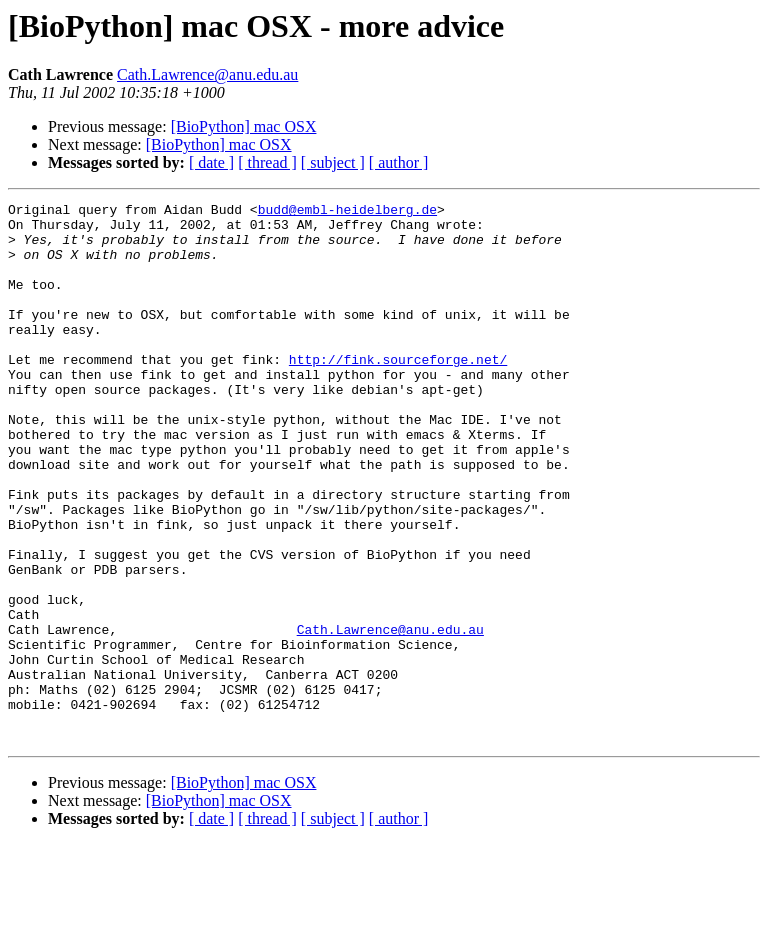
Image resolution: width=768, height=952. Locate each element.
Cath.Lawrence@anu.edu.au (207, 74)
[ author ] (399, 162)
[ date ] (211, 162)
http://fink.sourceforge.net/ (398, 392)
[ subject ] (333, 162)
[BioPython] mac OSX (244, 126)
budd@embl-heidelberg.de (347, 212)
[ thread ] (267, 162)
